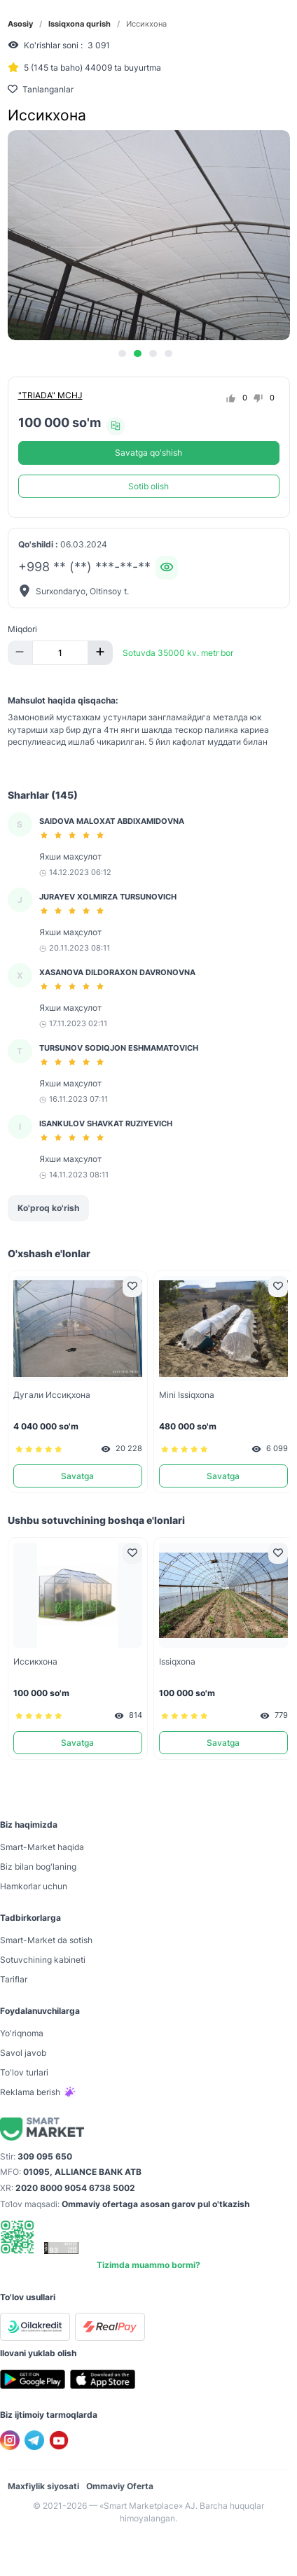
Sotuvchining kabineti (42, 1959)
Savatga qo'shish (148, 452)
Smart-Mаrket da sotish (46, 1940)
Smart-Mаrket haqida (42, 1847)
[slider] (74, 835)
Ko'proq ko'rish (48, 1208)
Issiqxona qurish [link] (79, 24)
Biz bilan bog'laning (38, 1866)
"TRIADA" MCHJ (50, 395)
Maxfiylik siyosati (43, 2486)
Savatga (77, 1476)
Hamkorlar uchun (33, 1886)
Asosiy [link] (20, 24)
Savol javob (23, 2052)
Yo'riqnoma (21, 2033)
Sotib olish (148, 486)
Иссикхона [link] (146, 24)
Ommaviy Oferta (119, 2486)
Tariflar (13, 1979)
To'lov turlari (24, 2072)
